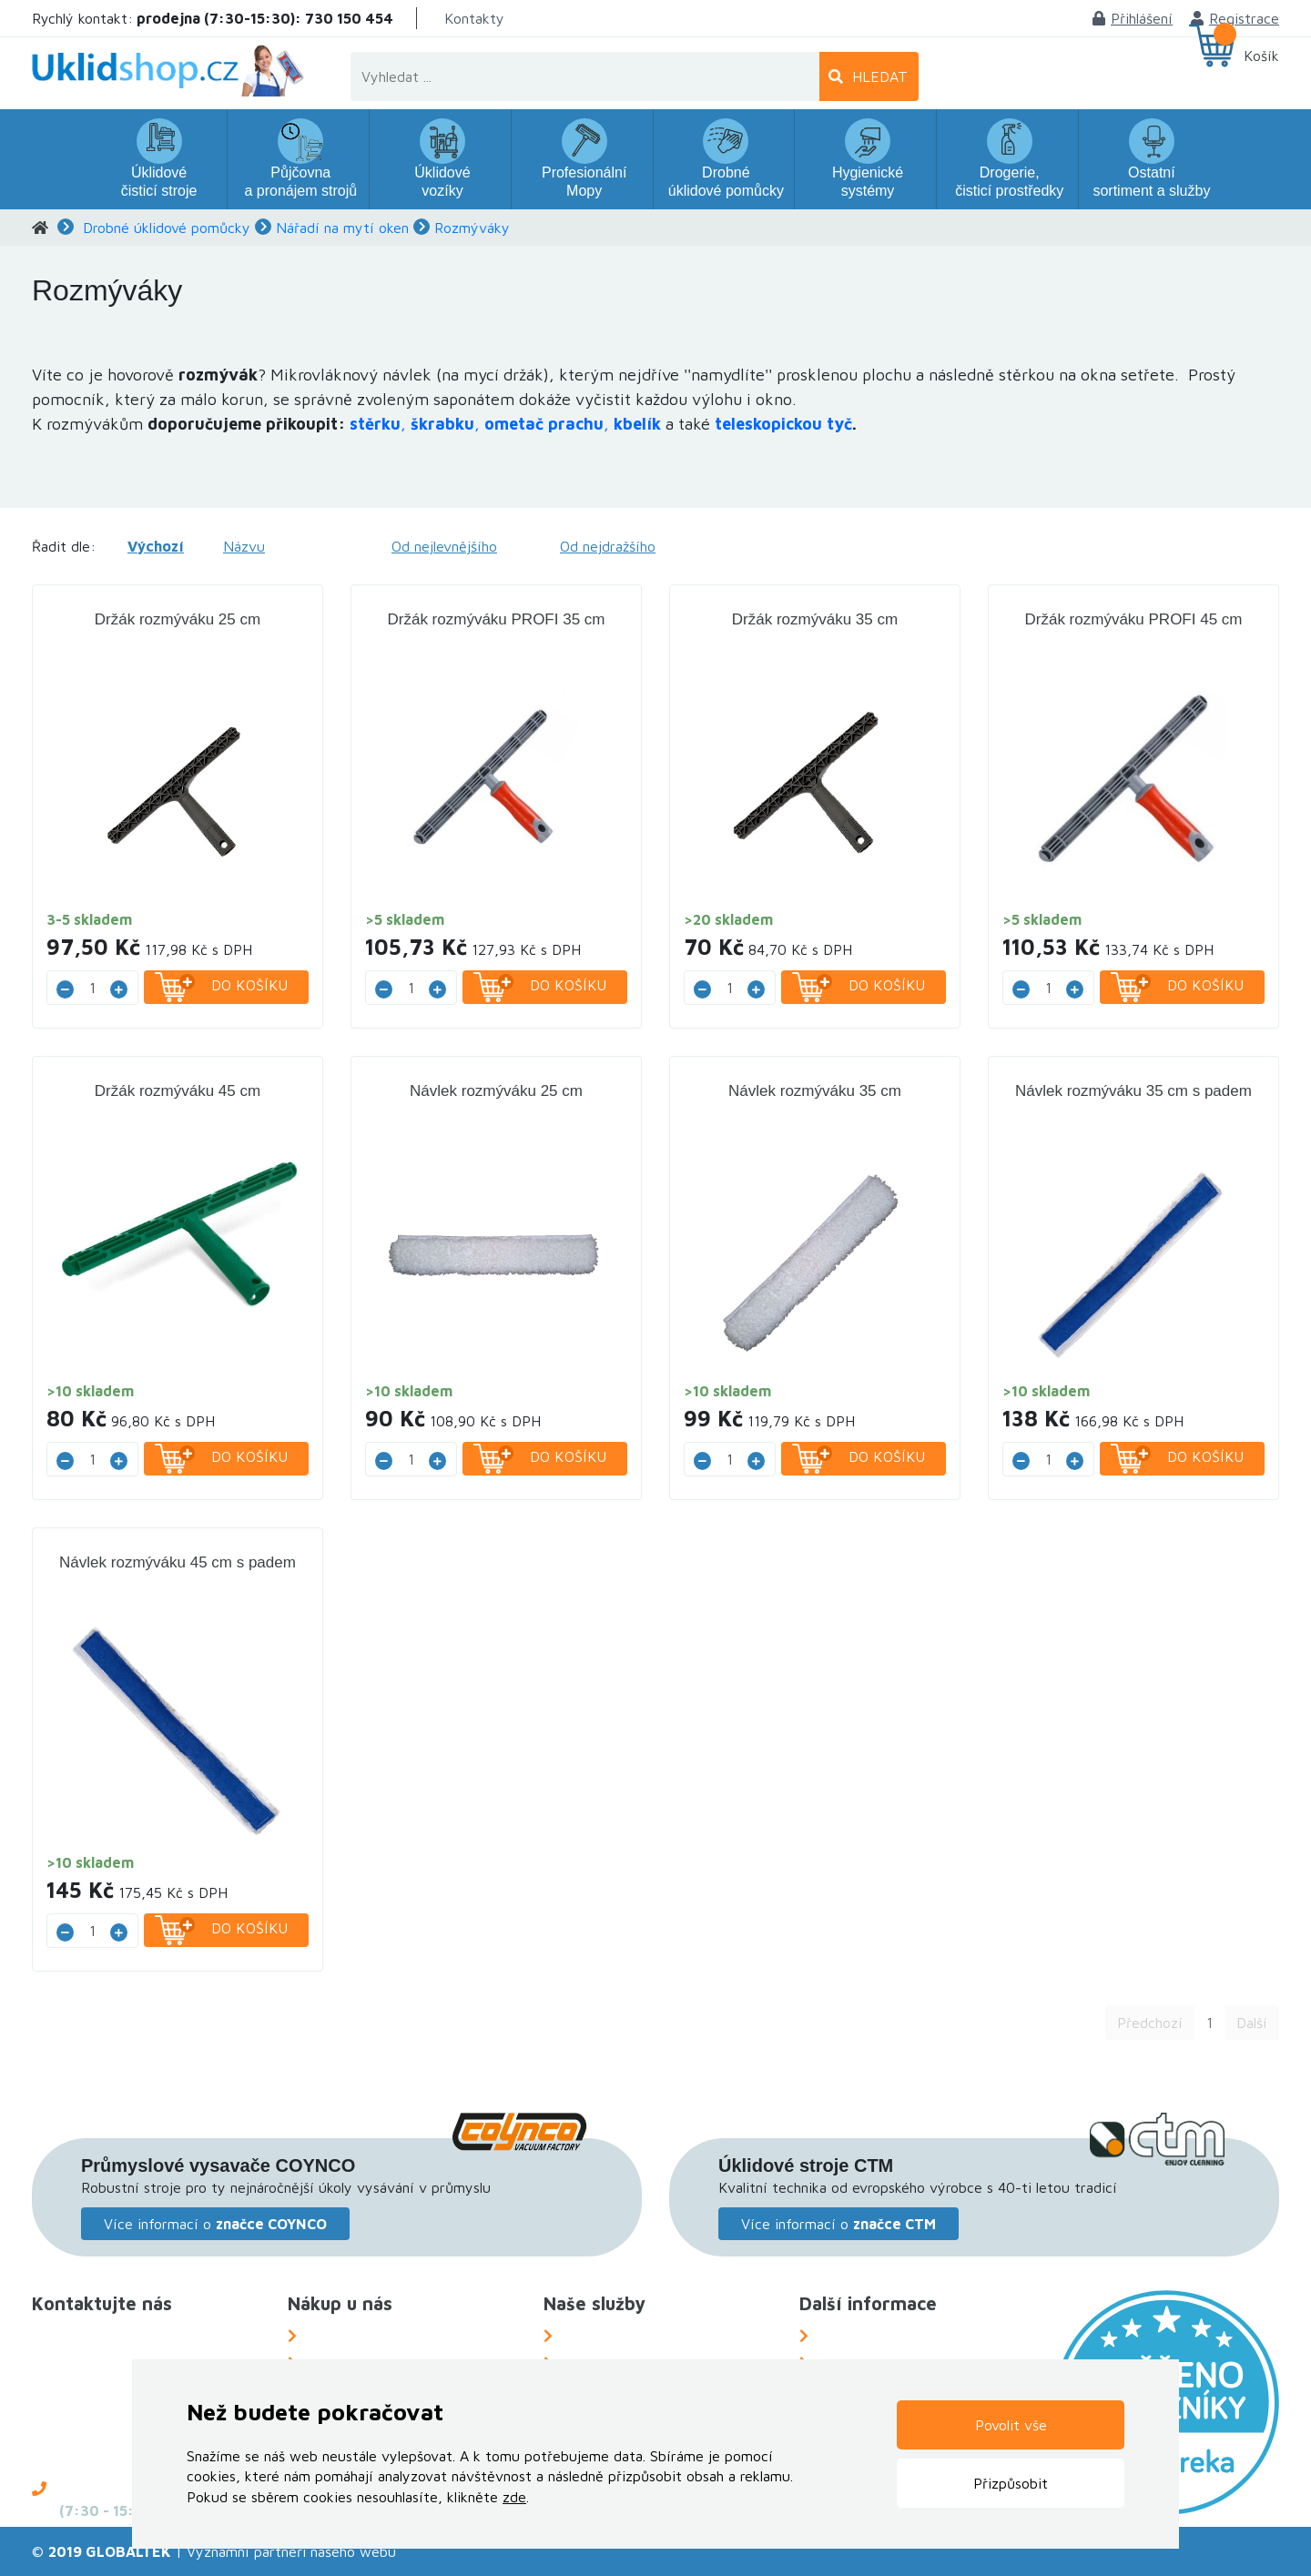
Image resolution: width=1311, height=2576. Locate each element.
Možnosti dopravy (364, 2336)
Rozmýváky (472, 227)
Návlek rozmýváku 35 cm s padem (1133, 1091)
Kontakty (474, 18)
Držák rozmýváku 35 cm (815, 619)
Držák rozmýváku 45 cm (177, 1091)
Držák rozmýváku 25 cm (177, 619)
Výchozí (155, 546)
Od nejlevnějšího (444, 546)
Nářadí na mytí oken (342, 227)
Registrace (1235, 18)
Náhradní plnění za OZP (638, 2336)
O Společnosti (862, 2336)
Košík (1261, 55)
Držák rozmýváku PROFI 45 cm (1134, 619)
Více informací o (215, 2224)
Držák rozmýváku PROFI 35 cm (496, 619)
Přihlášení (1132, 18)
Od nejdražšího (608, 546)
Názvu (244, 546)
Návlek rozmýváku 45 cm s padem (177, 1562)
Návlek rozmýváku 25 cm (496, 1091)
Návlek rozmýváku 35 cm (814, 1091)
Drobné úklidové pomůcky (166, 227)
